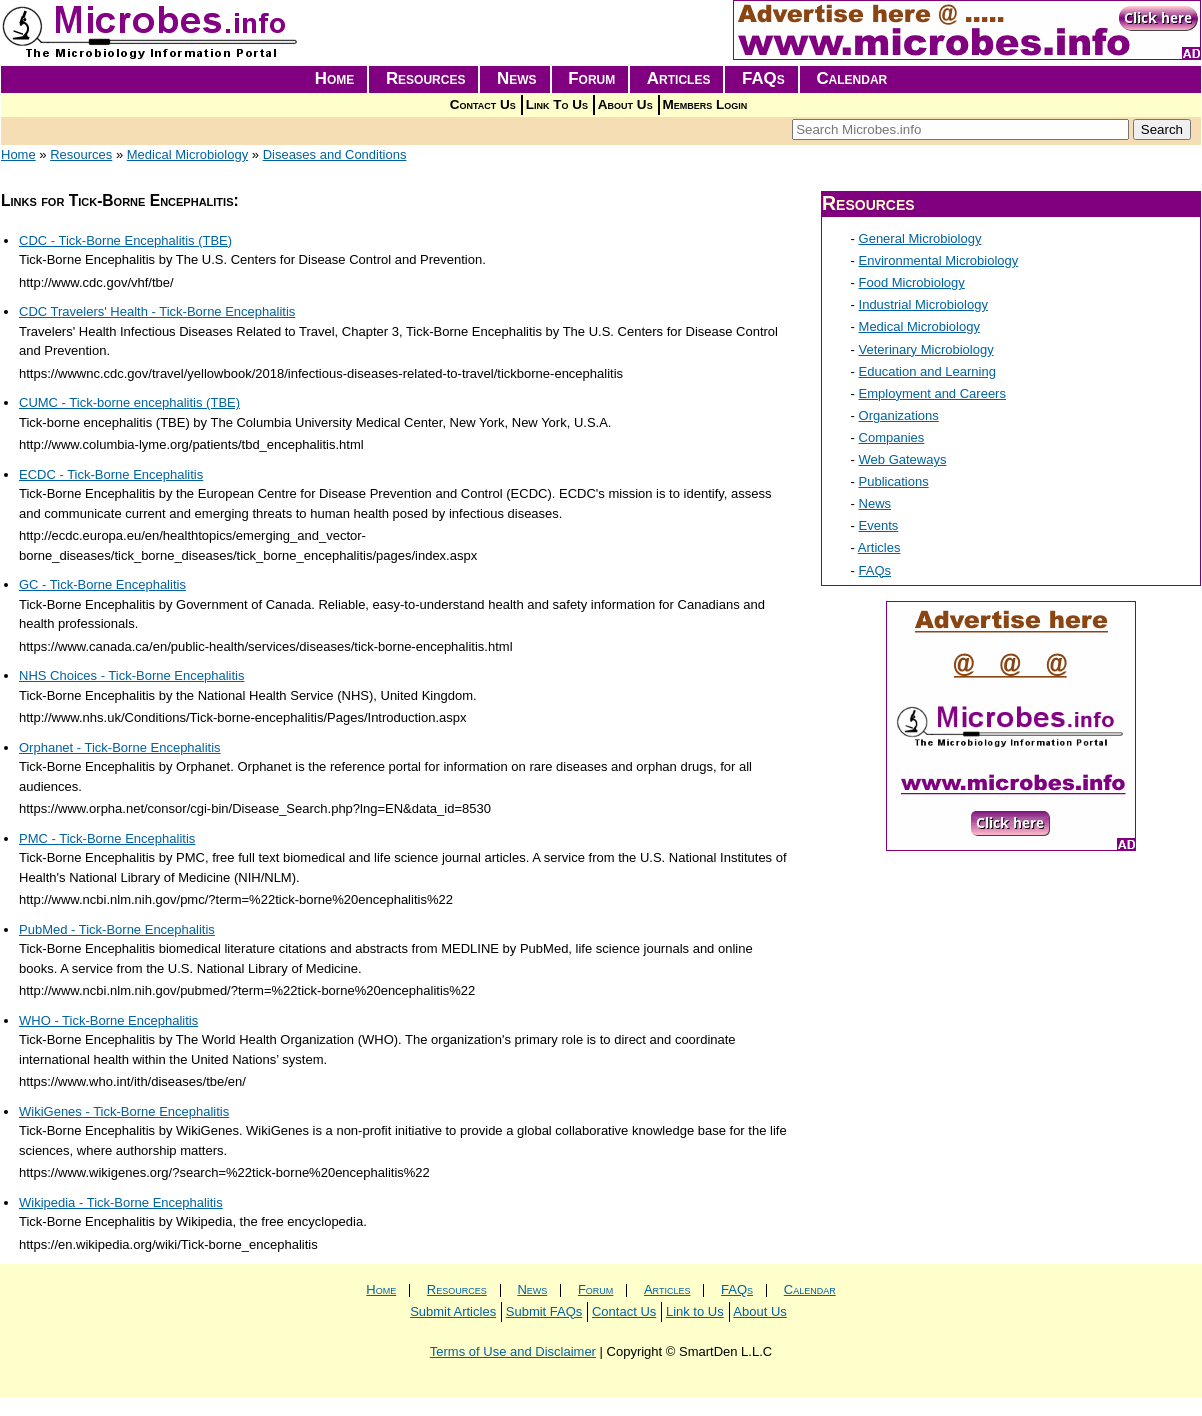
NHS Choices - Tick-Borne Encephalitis (131, 675)
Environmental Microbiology (939, 260)
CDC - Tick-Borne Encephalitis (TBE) (125, 240)
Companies (892, 437)
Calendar (851, 78)
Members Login (705, 104)
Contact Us (483, 104)
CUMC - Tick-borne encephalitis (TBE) (129, 402)
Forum (591, 78)
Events (879, 525)
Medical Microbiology (187, 154)
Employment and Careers (932, 393)
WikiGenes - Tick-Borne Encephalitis (124, 1111)
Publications (894, 481)
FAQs (763, 78)
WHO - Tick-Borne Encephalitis (108, 1020)
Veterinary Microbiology (926, 349)
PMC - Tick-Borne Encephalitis (107, 838)
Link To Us (557, 104)
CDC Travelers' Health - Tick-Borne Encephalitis (157, 311)
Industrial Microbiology (923, 304)
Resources (426, 78)
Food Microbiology (912, 282)
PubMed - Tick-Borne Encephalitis (117, 929)
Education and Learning (927, 371)
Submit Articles (453, 1311)
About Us (625, 104)
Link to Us (695, 1311)
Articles (679, 78)
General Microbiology (920, 238)
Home (335, 78)
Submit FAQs (544, 1311)
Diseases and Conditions (335, 154)
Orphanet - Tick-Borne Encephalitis (120, 747)
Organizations (899, 415)
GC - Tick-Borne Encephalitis (102, 584)
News (517, 78)
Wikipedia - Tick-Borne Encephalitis (121, 1202)
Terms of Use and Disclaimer (513, 1351)
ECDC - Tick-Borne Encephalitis (111, 474)
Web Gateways (903, 459)
